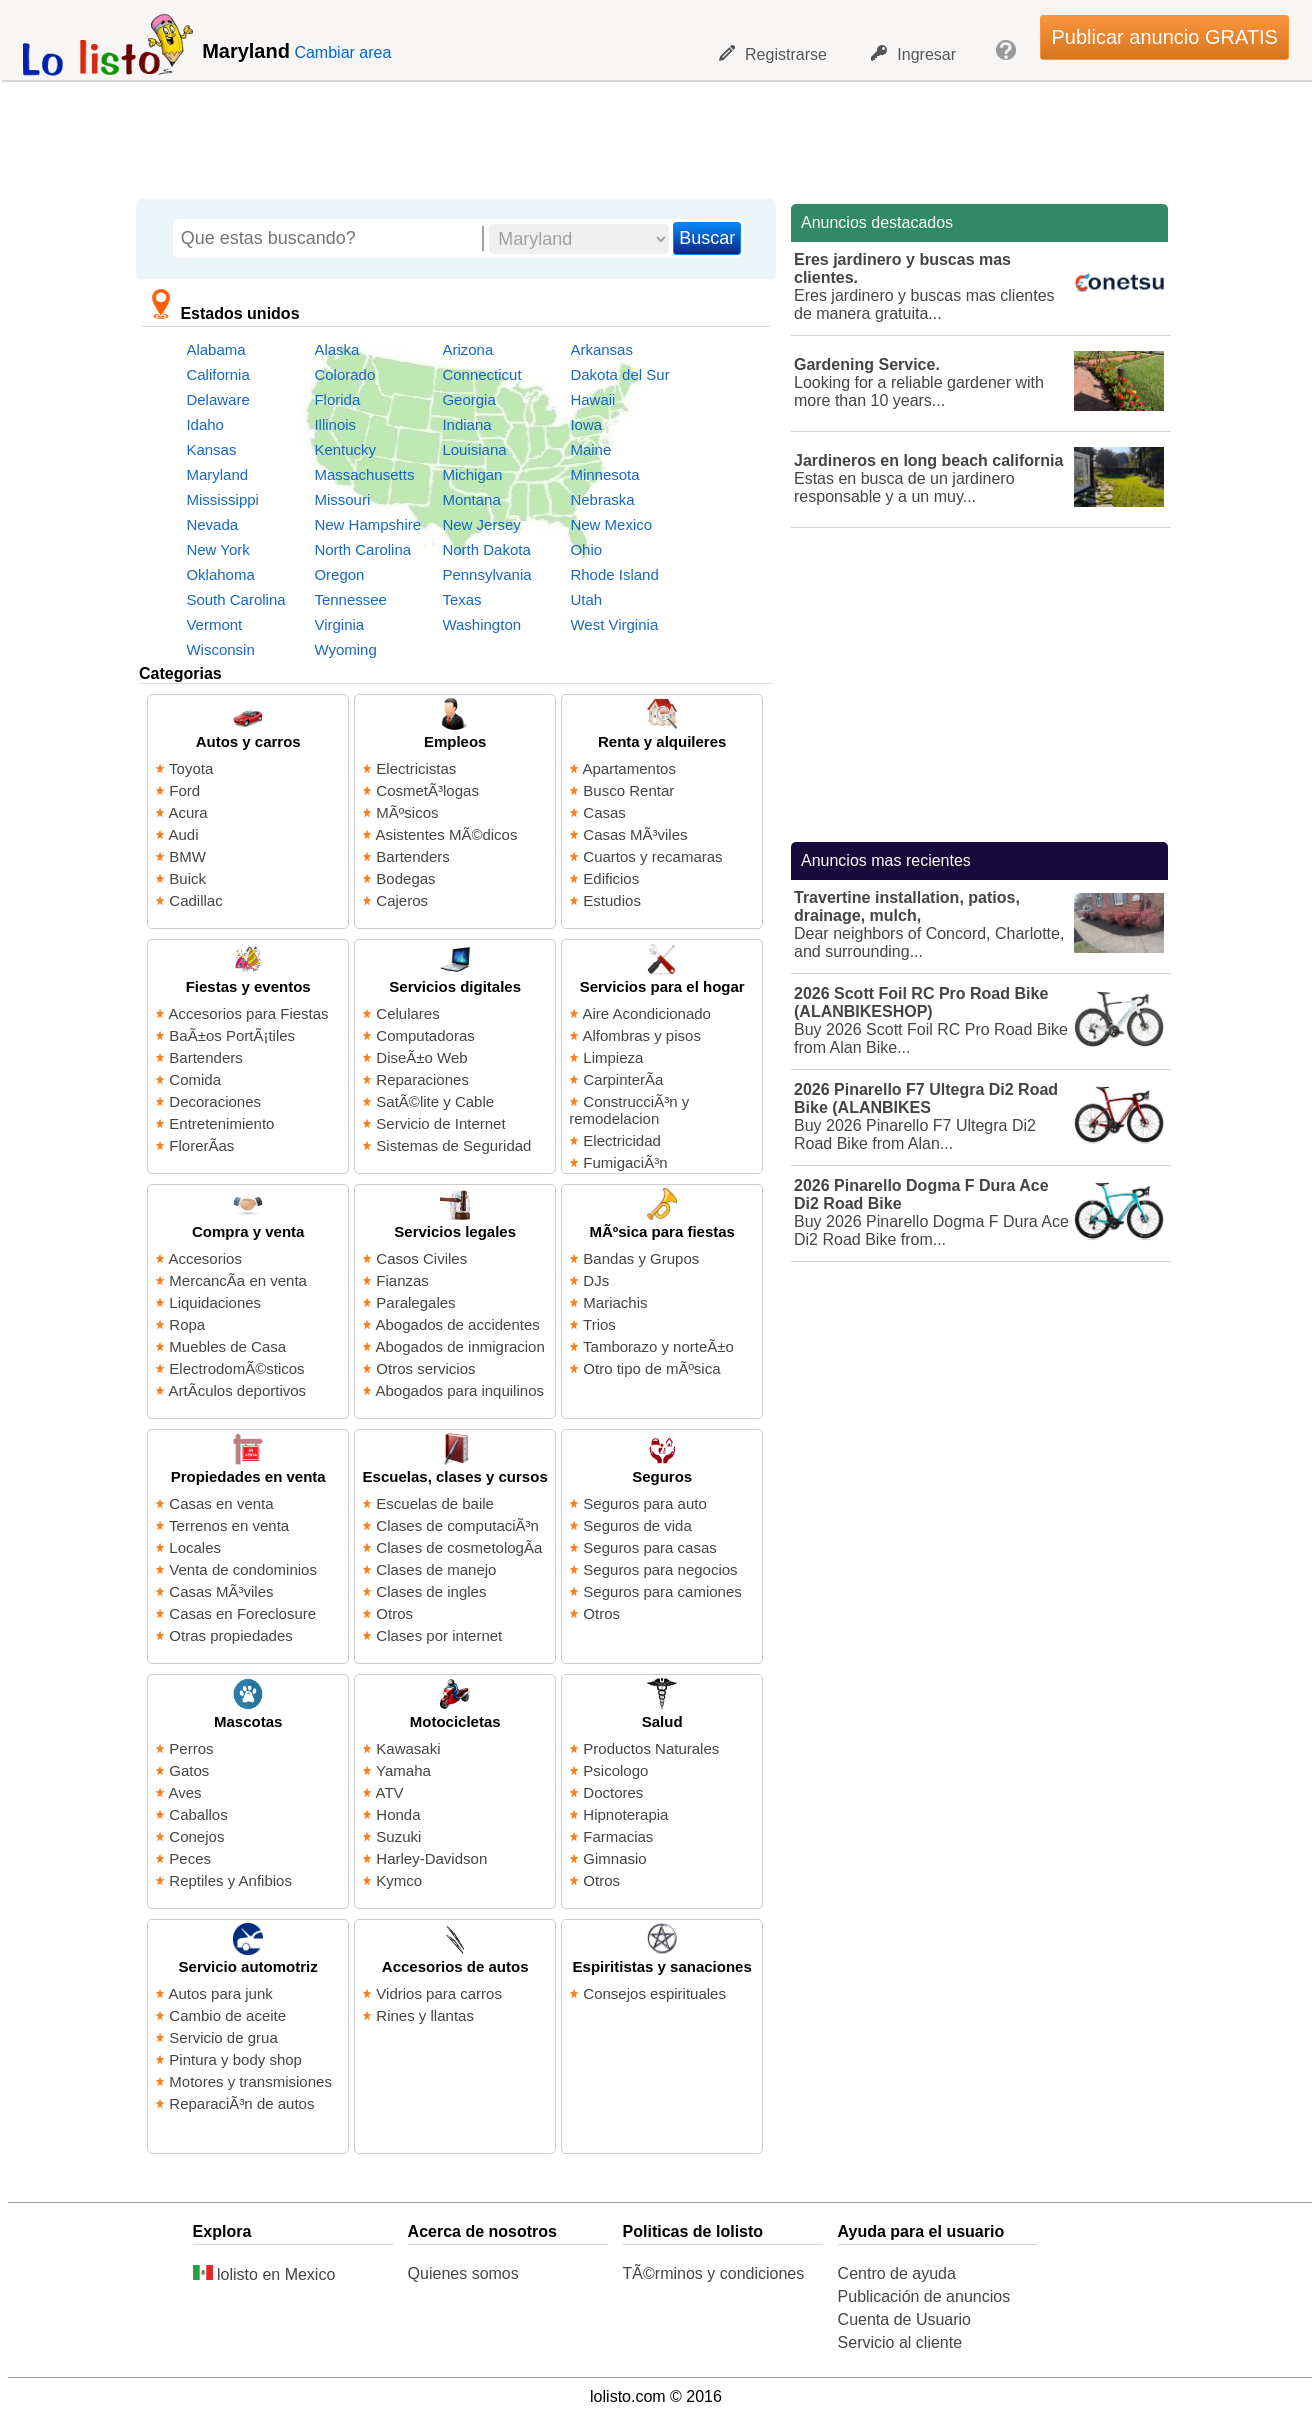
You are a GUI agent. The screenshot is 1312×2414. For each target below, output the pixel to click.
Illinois (335, 424)
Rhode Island (614, 574)
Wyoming (345, 649)
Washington (481, 624)
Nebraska (602, 499)
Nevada (212, 524)
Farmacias (618, 1836)
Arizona (467, 349)
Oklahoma (220, 574)
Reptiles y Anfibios (230, 1880)
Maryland (217, 474)
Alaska (336, 349)
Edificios (611, 878)
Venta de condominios (243, 1569)
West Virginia (614, 624)
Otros (394, 1613)
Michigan (472, 474)
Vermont (214, 624)
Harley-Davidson (431, 1858)
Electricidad (622, 1140)
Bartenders (412, 856)
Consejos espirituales (654, 1993)
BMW (187, 856)
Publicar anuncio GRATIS (1164, 37)
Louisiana (474, 449)
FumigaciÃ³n (625, 1162)
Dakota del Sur (619, 374)
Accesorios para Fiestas (249, 1013)
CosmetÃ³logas (427, 790)
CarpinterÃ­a (623, 1079)
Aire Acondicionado (647, 1013)
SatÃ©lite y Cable (435, 1101)
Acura (188, 812)
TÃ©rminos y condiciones (714, 2273)
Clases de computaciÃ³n (457, 1525)
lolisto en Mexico (264, 2274)
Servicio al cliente (900, 2342)
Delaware (217, 399)
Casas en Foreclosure (242, 1613)
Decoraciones (215, 1101)
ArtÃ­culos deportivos (238, 1390)
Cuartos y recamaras (652, 856)
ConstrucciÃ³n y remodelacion (629, 1110)
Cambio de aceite (227, 2015)
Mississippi (222, 499)
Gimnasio (614, 1858)
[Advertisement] (645, 135)
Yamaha (403, 1770)
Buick (187, 878)
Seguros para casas (649, 1547)
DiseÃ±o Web (421, 1057)
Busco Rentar (628, 790)
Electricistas (416, 768)
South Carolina (235, 599)
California (217, 374)
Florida (337, 399)
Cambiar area (342, 52)
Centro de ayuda (897, 2273)
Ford (184, 790)
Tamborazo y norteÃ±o (658, 1346)
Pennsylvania (486, 574)
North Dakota (486, 549)
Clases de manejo (436, 1569)
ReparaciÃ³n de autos (241, 2103)
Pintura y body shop (235, 2059)
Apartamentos (629, 768)
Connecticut (481, 374)
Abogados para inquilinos (460, 1390)
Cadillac (195, 900)
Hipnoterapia (625, 1814)
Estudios (612, 900)
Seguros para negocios (660, 1569)
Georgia (468, 399)
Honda (398, 1814)
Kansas (211, 449)
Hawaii (592, 399)
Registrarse (773, 54)
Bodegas (405, 878)
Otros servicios (425, 1368)
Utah (586, 599)
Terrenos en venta (229, 1525)
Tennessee (350, 599)
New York (217, 549)
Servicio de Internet (440, 1123)
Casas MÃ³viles (635, 834)
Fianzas (402, 1280)
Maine (590, 449)
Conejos (196, 1836)
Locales (195, 1547)
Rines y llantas (425, 2015)
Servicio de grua (223, 2037)
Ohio (586, 549)
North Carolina (362, 549)
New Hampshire (367, 524)
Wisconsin (220, 649)
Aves (185, 1792)
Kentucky (345, 449)
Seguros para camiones (662, 1591)
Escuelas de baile (435, 1503)
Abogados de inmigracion (460, 1346)
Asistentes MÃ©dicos (447, 834)
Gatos (189, 1770)
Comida (195, 1079)
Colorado (344, 374)
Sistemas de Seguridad (453, 1145)
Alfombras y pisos (642, 1035)
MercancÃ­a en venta (238, 1280)
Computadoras (425, 1035)
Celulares (407, 1013)
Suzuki (398, 1836)
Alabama (215, 349)
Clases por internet (439, 1635)
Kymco (399, 1880)
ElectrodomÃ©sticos (236, 1368)
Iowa (586, 424)
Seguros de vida (637, 1525)
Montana (471, 499)
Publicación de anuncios (924, 2296)
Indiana (466, 424)
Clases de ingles (431, 1591)
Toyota (191, 768)
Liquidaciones (215, 1302)
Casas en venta (221, 1503)
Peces (190, 1858)
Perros (191, 1748)
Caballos (198, 1814)
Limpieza (613, 1057)
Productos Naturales (651, 1748)
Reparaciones (422, 1079)
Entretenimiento (221, 1123)
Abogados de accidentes (458, 1324)
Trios (599, 1324)
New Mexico (611, 524)
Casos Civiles (421, 1258)
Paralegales (415, 1302)
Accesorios (205, 1258)
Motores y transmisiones (250, 2081)
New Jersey (481, 524)
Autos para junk (221, 1993)
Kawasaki (408, 1748)
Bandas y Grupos (641, 1258)
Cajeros (402, 900)
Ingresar (913, 54)
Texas (461, 599)
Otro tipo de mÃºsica (651, 1368)
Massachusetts (364, 474)
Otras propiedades (230, 1635)
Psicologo (615, 1770)
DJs (596, 1280)
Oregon (339, 574)
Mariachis (615, 1302)
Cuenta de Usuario (904, 2319)
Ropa (187, 1324)
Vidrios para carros (439, 1993)
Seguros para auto (644, 1503)
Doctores (613, 1792)
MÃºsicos (407, 812)
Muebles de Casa (227, 1346)
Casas (604, 812)
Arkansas (601, 349)
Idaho (205, 424)
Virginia (339, 624)
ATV (390, 1792)
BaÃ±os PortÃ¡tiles (232, 1035)
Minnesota (604, 474)
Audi (184, 834)
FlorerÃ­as (201, 1145)
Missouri (342, 499)
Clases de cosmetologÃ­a (459, 1547)
